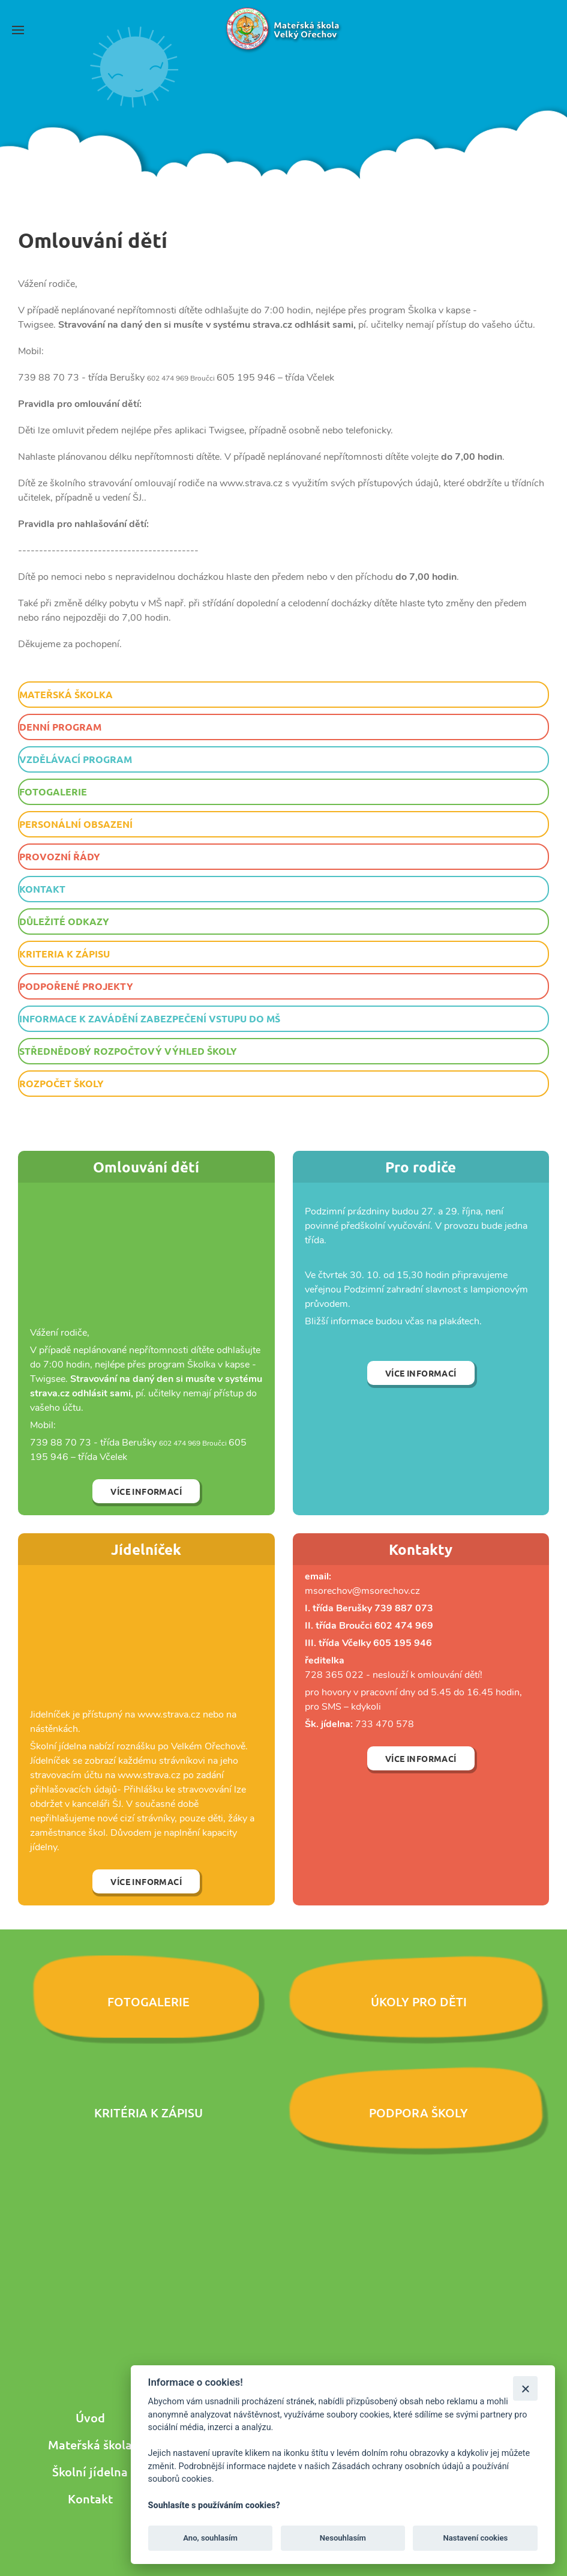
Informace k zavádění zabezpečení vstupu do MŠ (149, 1018)
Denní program (60, 726)
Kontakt (42, 888)
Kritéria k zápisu (148, 2112)
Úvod (90, 2417)
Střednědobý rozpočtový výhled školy (128, 1051)
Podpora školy (418, 2112)
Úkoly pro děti (419, 2001)
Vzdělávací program (75, 759)
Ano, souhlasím (210, 2537)
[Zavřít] (525, 2388)
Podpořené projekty (76, 986)
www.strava (162, 1714)
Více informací (146, 1491)
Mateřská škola (90, 2444)
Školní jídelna (90, 2471)
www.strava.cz (149, 1775)
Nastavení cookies (475, 2537)
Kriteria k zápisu (64, 953)
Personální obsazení (76, 824)
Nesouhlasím (343, 2537)
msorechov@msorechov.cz (362, 1590)
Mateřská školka (66, 694)
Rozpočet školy (61, 1083)
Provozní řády (59, 856)
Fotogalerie (53, 791)
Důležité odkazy (64, 921)
